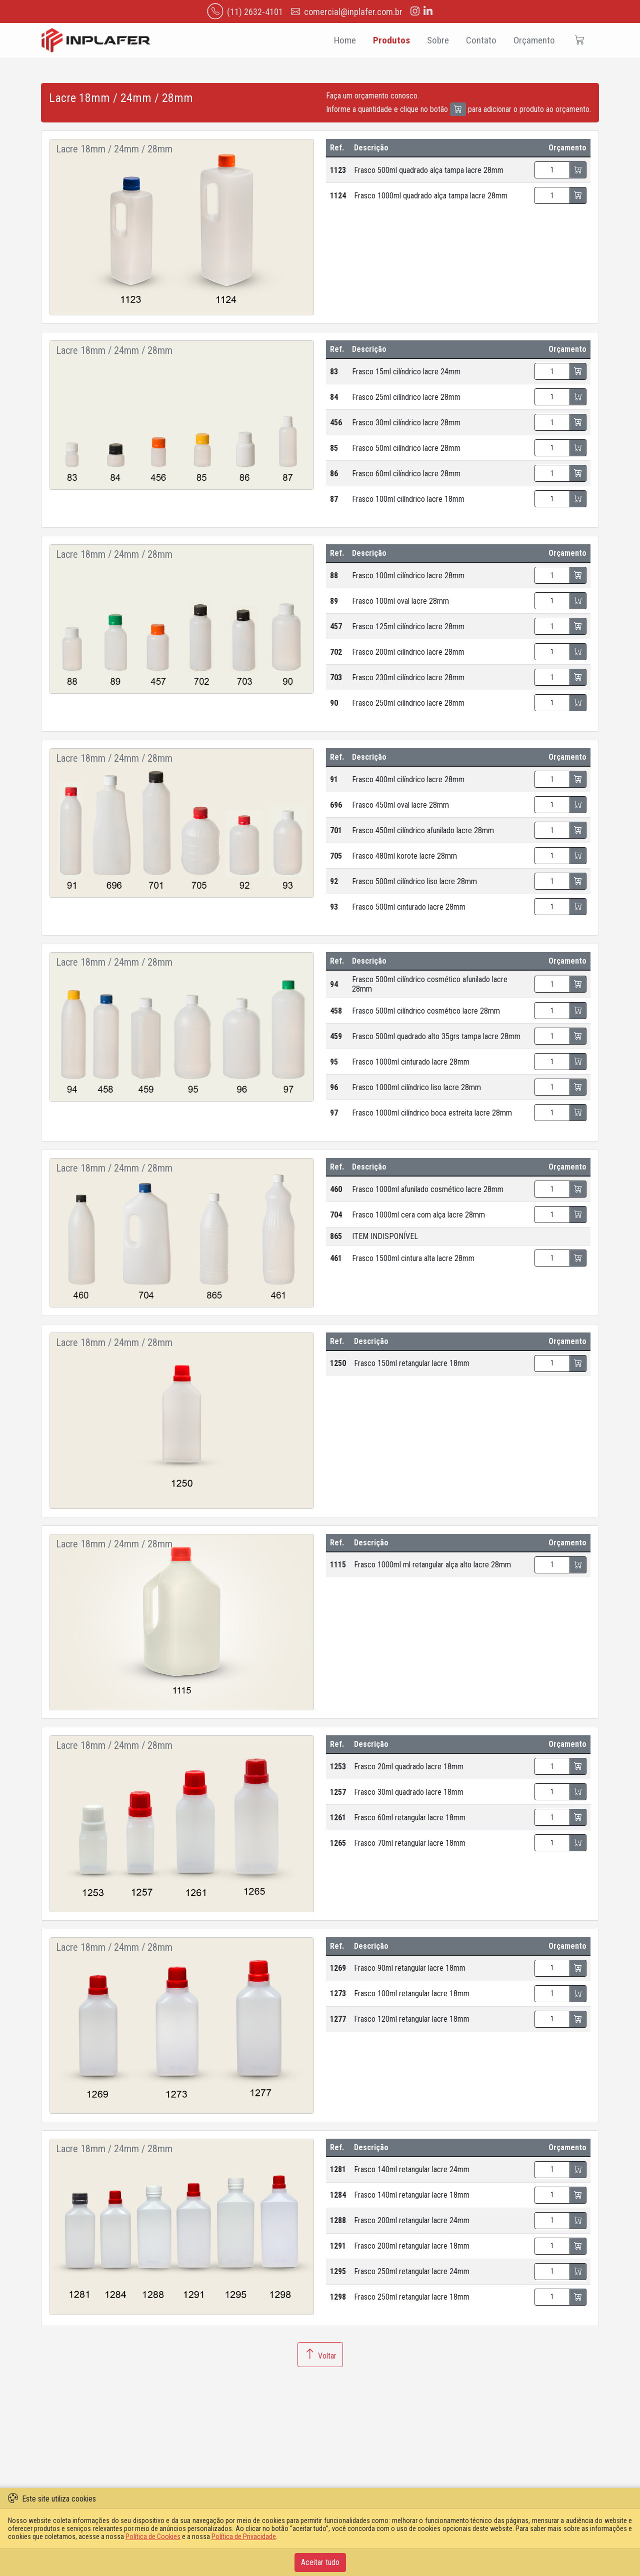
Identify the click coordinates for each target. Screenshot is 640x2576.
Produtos (391, 40)
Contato (481, 40)
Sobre (437, 40)
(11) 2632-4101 (245, 11)
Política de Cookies (153, 2537)
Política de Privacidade (244, 2537)
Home (344, 40)
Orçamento (534, 40)
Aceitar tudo (320, 2562)
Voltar (320, 2355)
